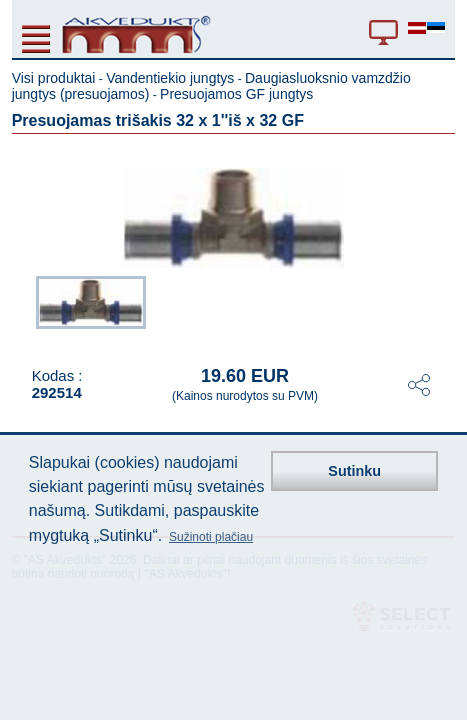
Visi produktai (54, 78)
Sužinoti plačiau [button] (211, 537)
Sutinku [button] (354, 471)
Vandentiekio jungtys (170, 78)
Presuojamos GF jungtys (236, 94)
